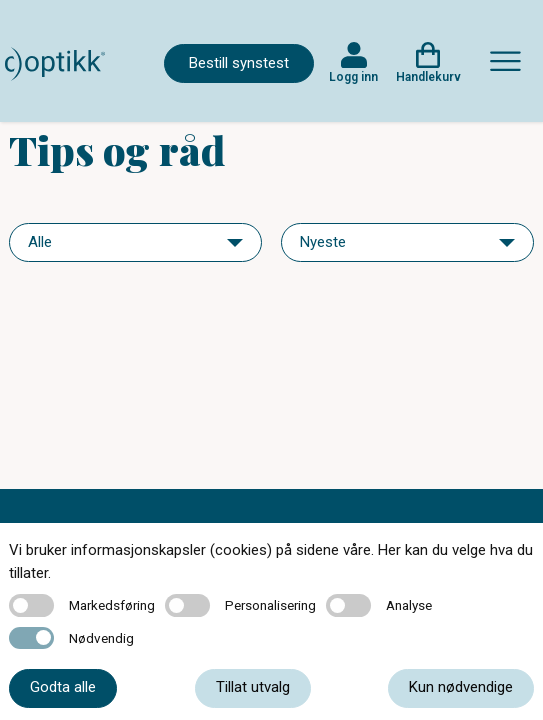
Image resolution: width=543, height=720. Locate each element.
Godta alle (63, 687)
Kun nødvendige (461, 687)
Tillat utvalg (253, 687)
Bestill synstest (239, 63)
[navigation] (135, 242)
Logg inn (353, 77)
